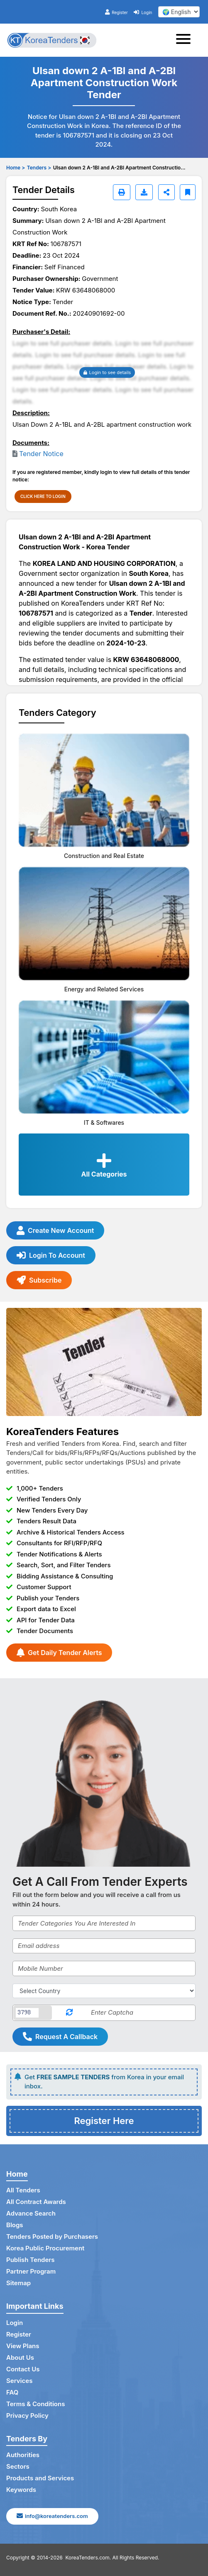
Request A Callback (60, 2036)
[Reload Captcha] (69, 2012)
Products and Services (40, 2478)
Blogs (14, 2225)
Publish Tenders (30, 2260)
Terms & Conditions (35, 2404)
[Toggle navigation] (186, 40)
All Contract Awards (36, 2202)
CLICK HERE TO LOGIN (43, 496)
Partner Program (31, 2271)
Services (19, 2381)
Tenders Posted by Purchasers (52, 2236)
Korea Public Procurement (45, 2248)
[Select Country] (104, 1991)
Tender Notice (41, 453)
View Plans (22, 2346)
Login (143, 12)
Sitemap (18, 2283)
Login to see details (107, 372)
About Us (20, 2357)
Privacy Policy (27, 2415)
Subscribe (39, 1280)
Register (116, 12)
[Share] (166, 192)
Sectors (17, 2466)
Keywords (21, 2490)
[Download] (144, 192)
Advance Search (31, 2213)
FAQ (12, 2392)
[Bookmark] (188, 192)
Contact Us (22, 2369)
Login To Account (51, 1255)
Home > (15, 167)
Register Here (104, 2120)
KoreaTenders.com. (88, 2557)
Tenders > (39, 167)
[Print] (121, 192)
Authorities (22, 2455)
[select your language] (179, 11)
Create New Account (55, 1230)
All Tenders (23, 2190)
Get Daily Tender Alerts (59, 1652)
